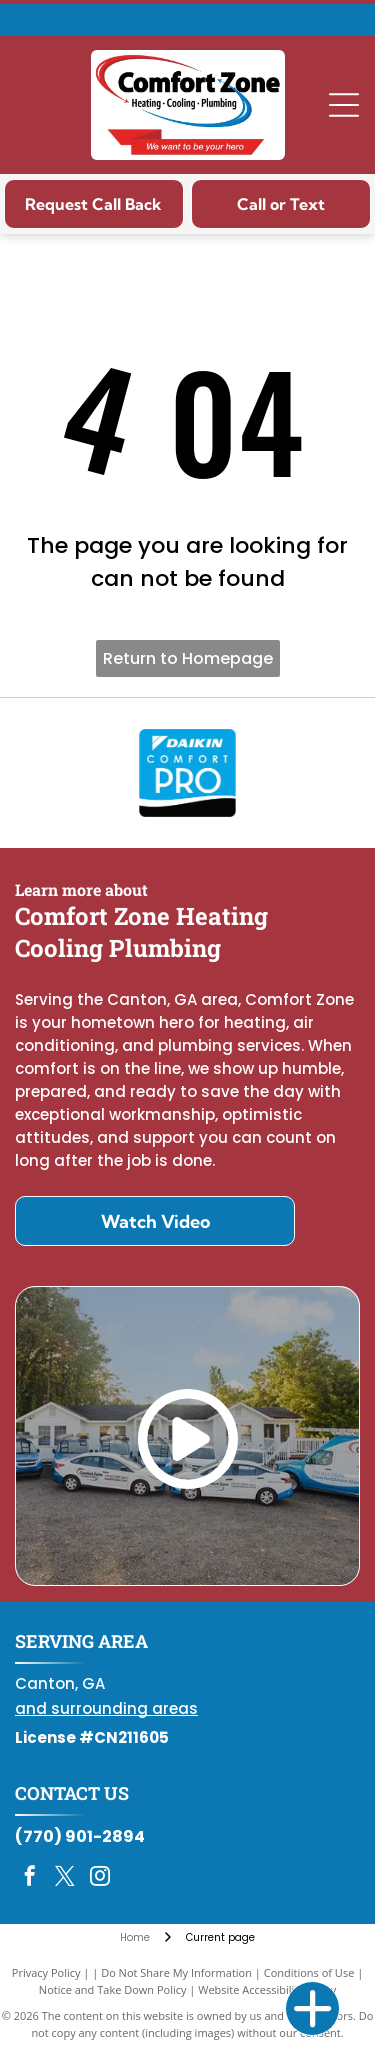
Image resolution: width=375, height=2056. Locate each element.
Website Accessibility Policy (267, 1989)
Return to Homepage (188, 658)
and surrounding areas (106, 1708)
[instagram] (100, 1878)
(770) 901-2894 (80, 1836)
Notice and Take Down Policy (113, 1989)
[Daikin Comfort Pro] (187, 773)
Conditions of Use (309, 1972)
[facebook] (30, 1878)
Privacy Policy (46, 1972)
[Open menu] (344, 105)
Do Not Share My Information (176, 1972)
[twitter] (65, 1878)
